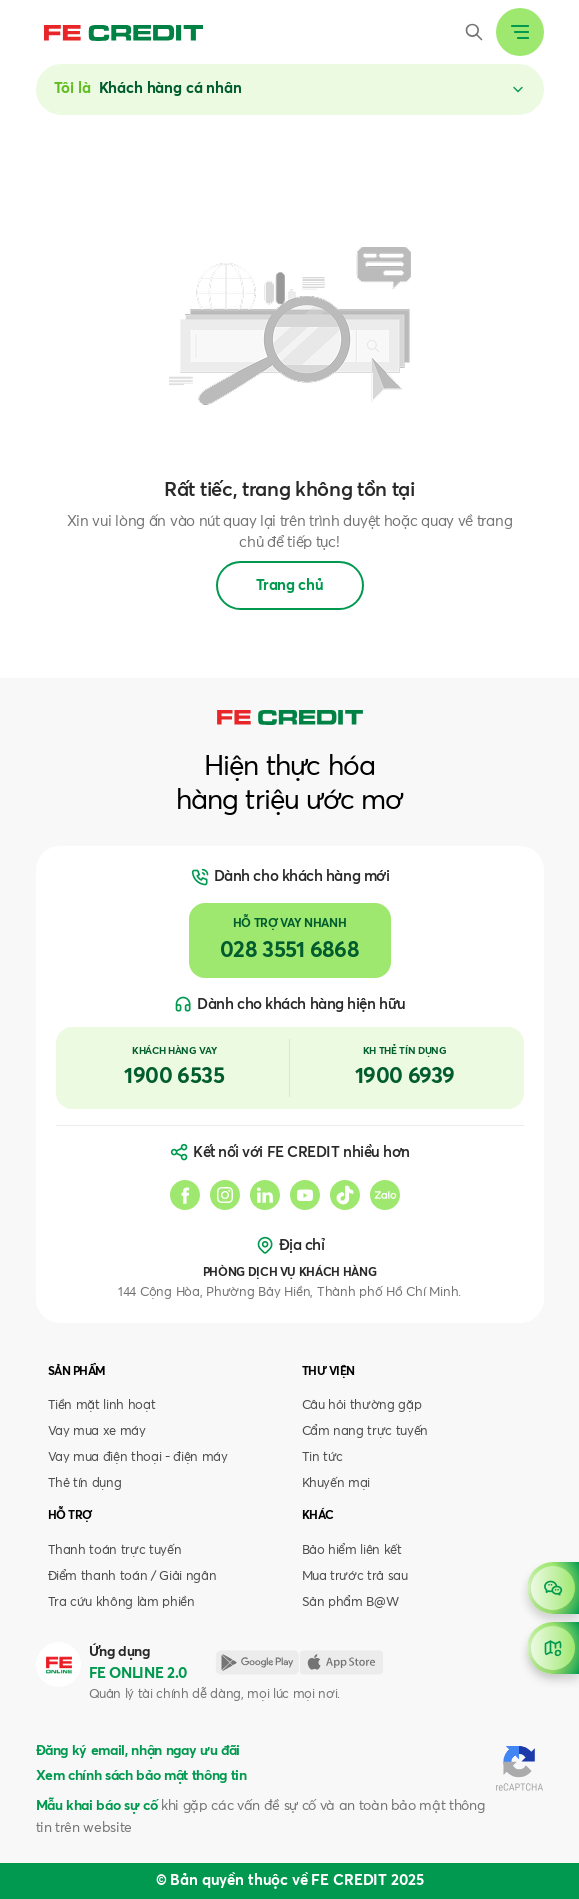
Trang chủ (290, 585)
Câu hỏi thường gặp (362, 1405)
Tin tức (323, 1457)
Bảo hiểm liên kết (352, 1550)
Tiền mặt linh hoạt (102, 1405)
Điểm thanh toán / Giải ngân (132, 1576)
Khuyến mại (336, 1483)
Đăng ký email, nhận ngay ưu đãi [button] (138, 1751)
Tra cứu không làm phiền (121, 1602)
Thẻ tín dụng (85, 1483)
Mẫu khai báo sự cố (97, 1806)
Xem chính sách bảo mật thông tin (141, 1776)
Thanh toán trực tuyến (115, 1550)
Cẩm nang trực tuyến (365, 1431)
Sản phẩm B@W (350, 1602)
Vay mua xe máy (97, 1431)
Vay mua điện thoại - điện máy (138, 1457)
